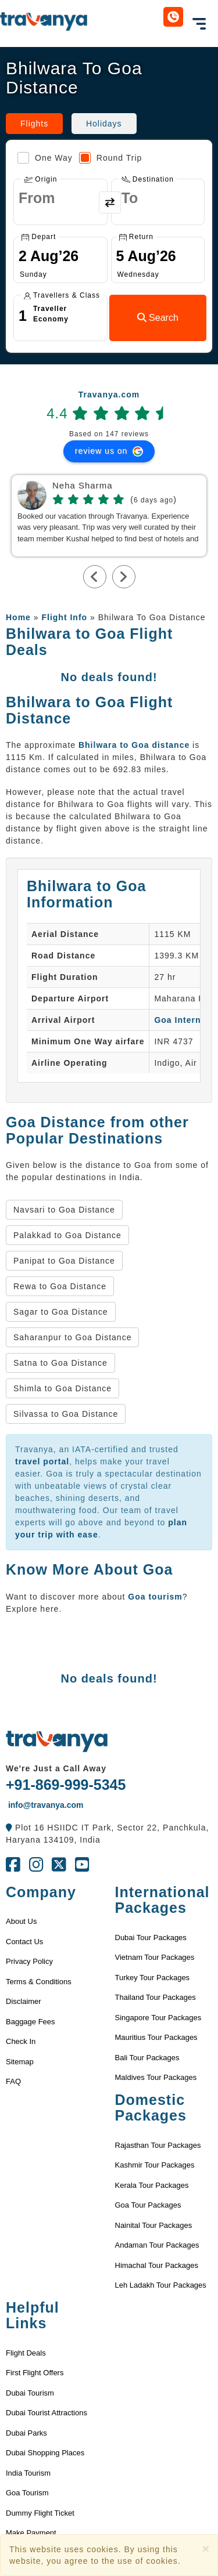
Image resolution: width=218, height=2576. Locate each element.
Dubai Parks (26, 2433)
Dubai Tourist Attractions (46, 2412)
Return (136, 237)
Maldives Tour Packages (156, 2077)
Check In (20, 2041)
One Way (45, 158)
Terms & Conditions (39, 1981)
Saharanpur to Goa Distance (72, 1337)
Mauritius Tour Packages (156, 2037)
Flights (34, 123)
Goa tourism (155, 1596)
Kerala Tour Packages (152, 2185)
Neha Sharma (82, 485)
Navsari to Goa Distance (64, 1209)
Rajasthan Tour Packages (158, 2145)
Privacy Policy (29, 1961)
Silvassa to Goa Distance (65, 1414)
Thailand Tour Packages (155, 1997)
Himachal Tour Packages (157, 2265)
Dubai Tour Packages (151, 1937)
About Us (21, 1921)
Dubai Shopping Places (45, 2452)
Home (18, 617)
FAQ (13, 2081)
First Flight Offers (34, 2372)
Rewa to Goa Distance (59, 1286)
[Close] (205, 2548)
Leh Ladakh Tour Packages (160, 2285)
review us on (109, 451)
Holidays (104, 123)
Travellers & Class (62, 295)
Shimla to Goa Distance (62, 1388)
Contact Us (24, 1941)
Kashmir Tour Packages (155, 2165)
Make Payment (31, 2532)
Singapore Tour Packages (158, 2017)
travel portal (42, 1461)
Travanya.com (109, 394)
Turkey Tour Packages (152, 1977)
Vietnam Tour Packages (155, 1957)
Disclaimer (23, 2001)
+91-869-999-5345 (66, 1785)
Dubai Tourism (30, 2393)
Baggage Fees (30, 2021)
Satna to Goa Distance (60, 1362)
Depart (39, 237)
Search (157, 318)
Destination (147, 179)
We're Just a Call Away (56, 1768)
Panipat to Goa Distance (64, 1260)
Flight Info (64, 617)
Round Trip (110, 158)
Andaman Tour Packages (157, 2245)
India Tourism (28, 2473)
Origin (40, 179)
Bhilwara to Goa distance (134, 745)
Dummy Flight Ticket (40, 2513)
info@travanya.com (44, 1805)
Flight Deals (26, 2353)
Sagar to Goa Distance (60, 1311)
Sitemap (20, 2061)
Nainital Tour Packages (153, 2225)
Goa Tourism (27, 2492)
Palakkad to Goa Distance (67, 1235)
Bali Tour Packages (147, 2057)
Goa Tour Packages (148, 2205)
